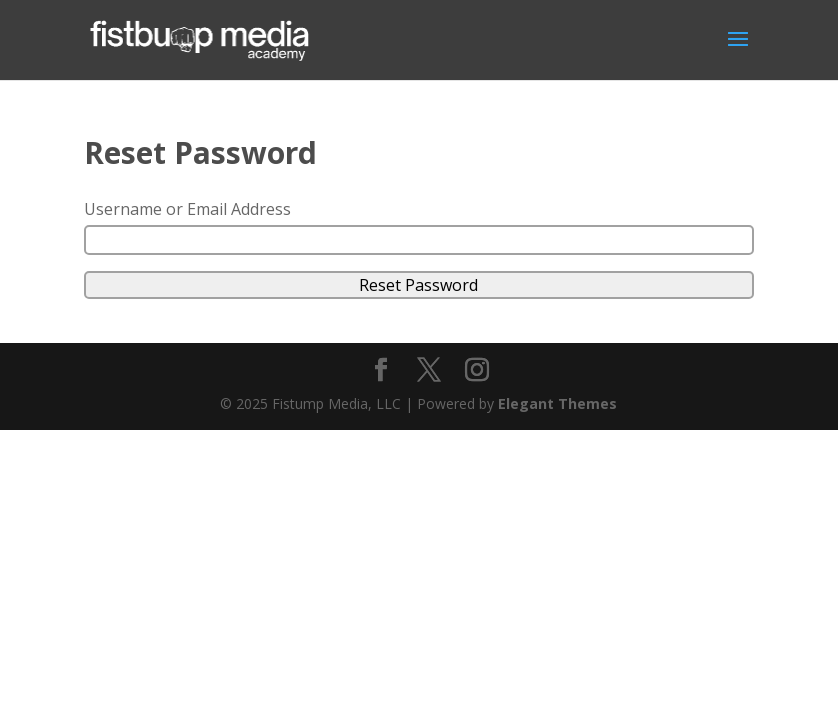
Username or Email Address (187, 209)
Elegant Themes (557, 403)
